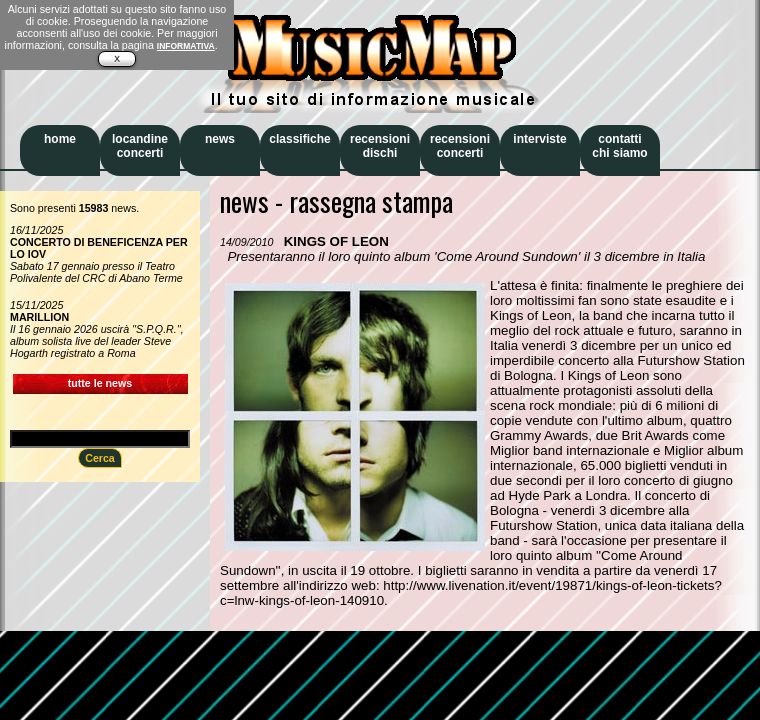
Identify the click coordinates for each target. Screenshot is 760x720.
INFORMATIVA (186, 46)
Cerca (100, 458)
